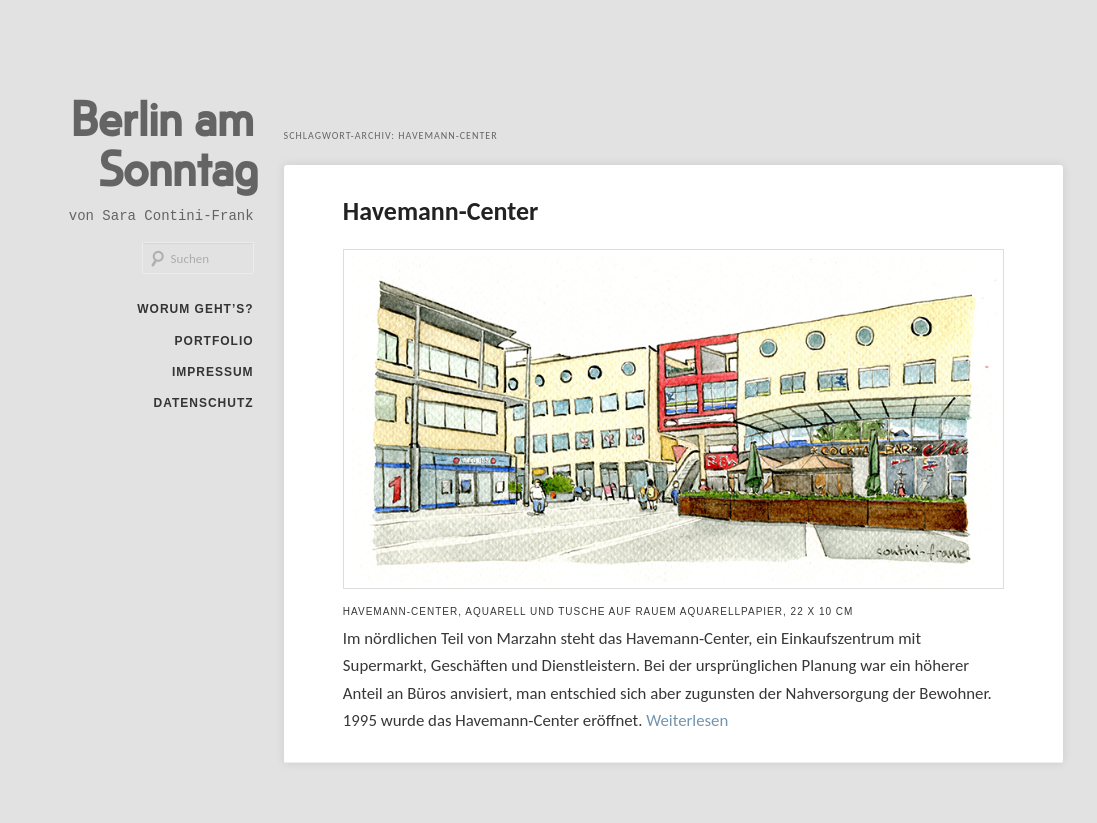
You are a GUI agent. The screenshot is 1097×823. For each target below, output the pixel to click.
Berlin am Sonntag (164, 142)
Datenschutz (203, 403)
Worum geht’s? (195, 309)
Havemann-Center (440, 211)
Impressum (213, 372)
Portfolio (214, 341)
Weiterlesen (687, 720)
